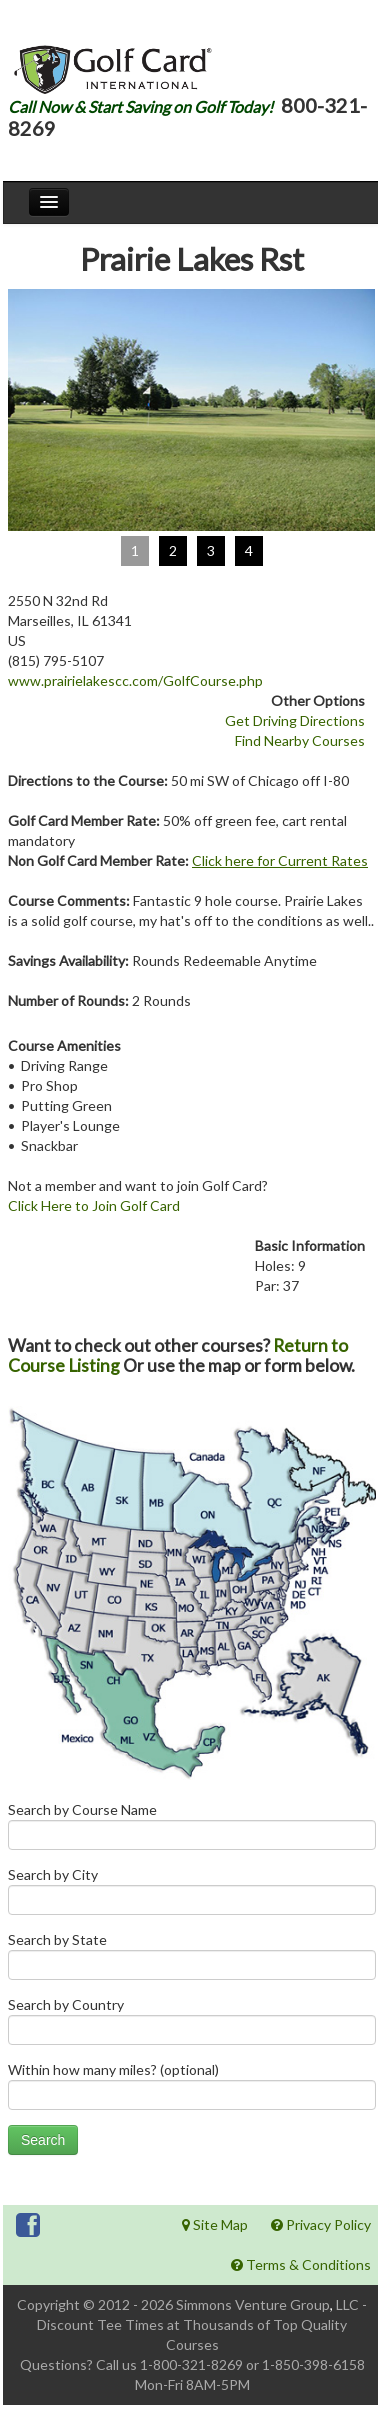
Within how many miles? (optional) (192, 2090)
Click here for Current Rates (280, 860)
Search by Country (192, 2025)
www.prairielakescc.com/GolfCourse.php (135, 680)
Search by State (192, 1960)
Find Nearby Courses (300, 740)
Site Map (215, 2224)
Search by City (192, 1895)
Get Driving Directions (295, 720)
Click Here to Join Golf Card (94, 1205)
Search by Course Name (192, 1830)
